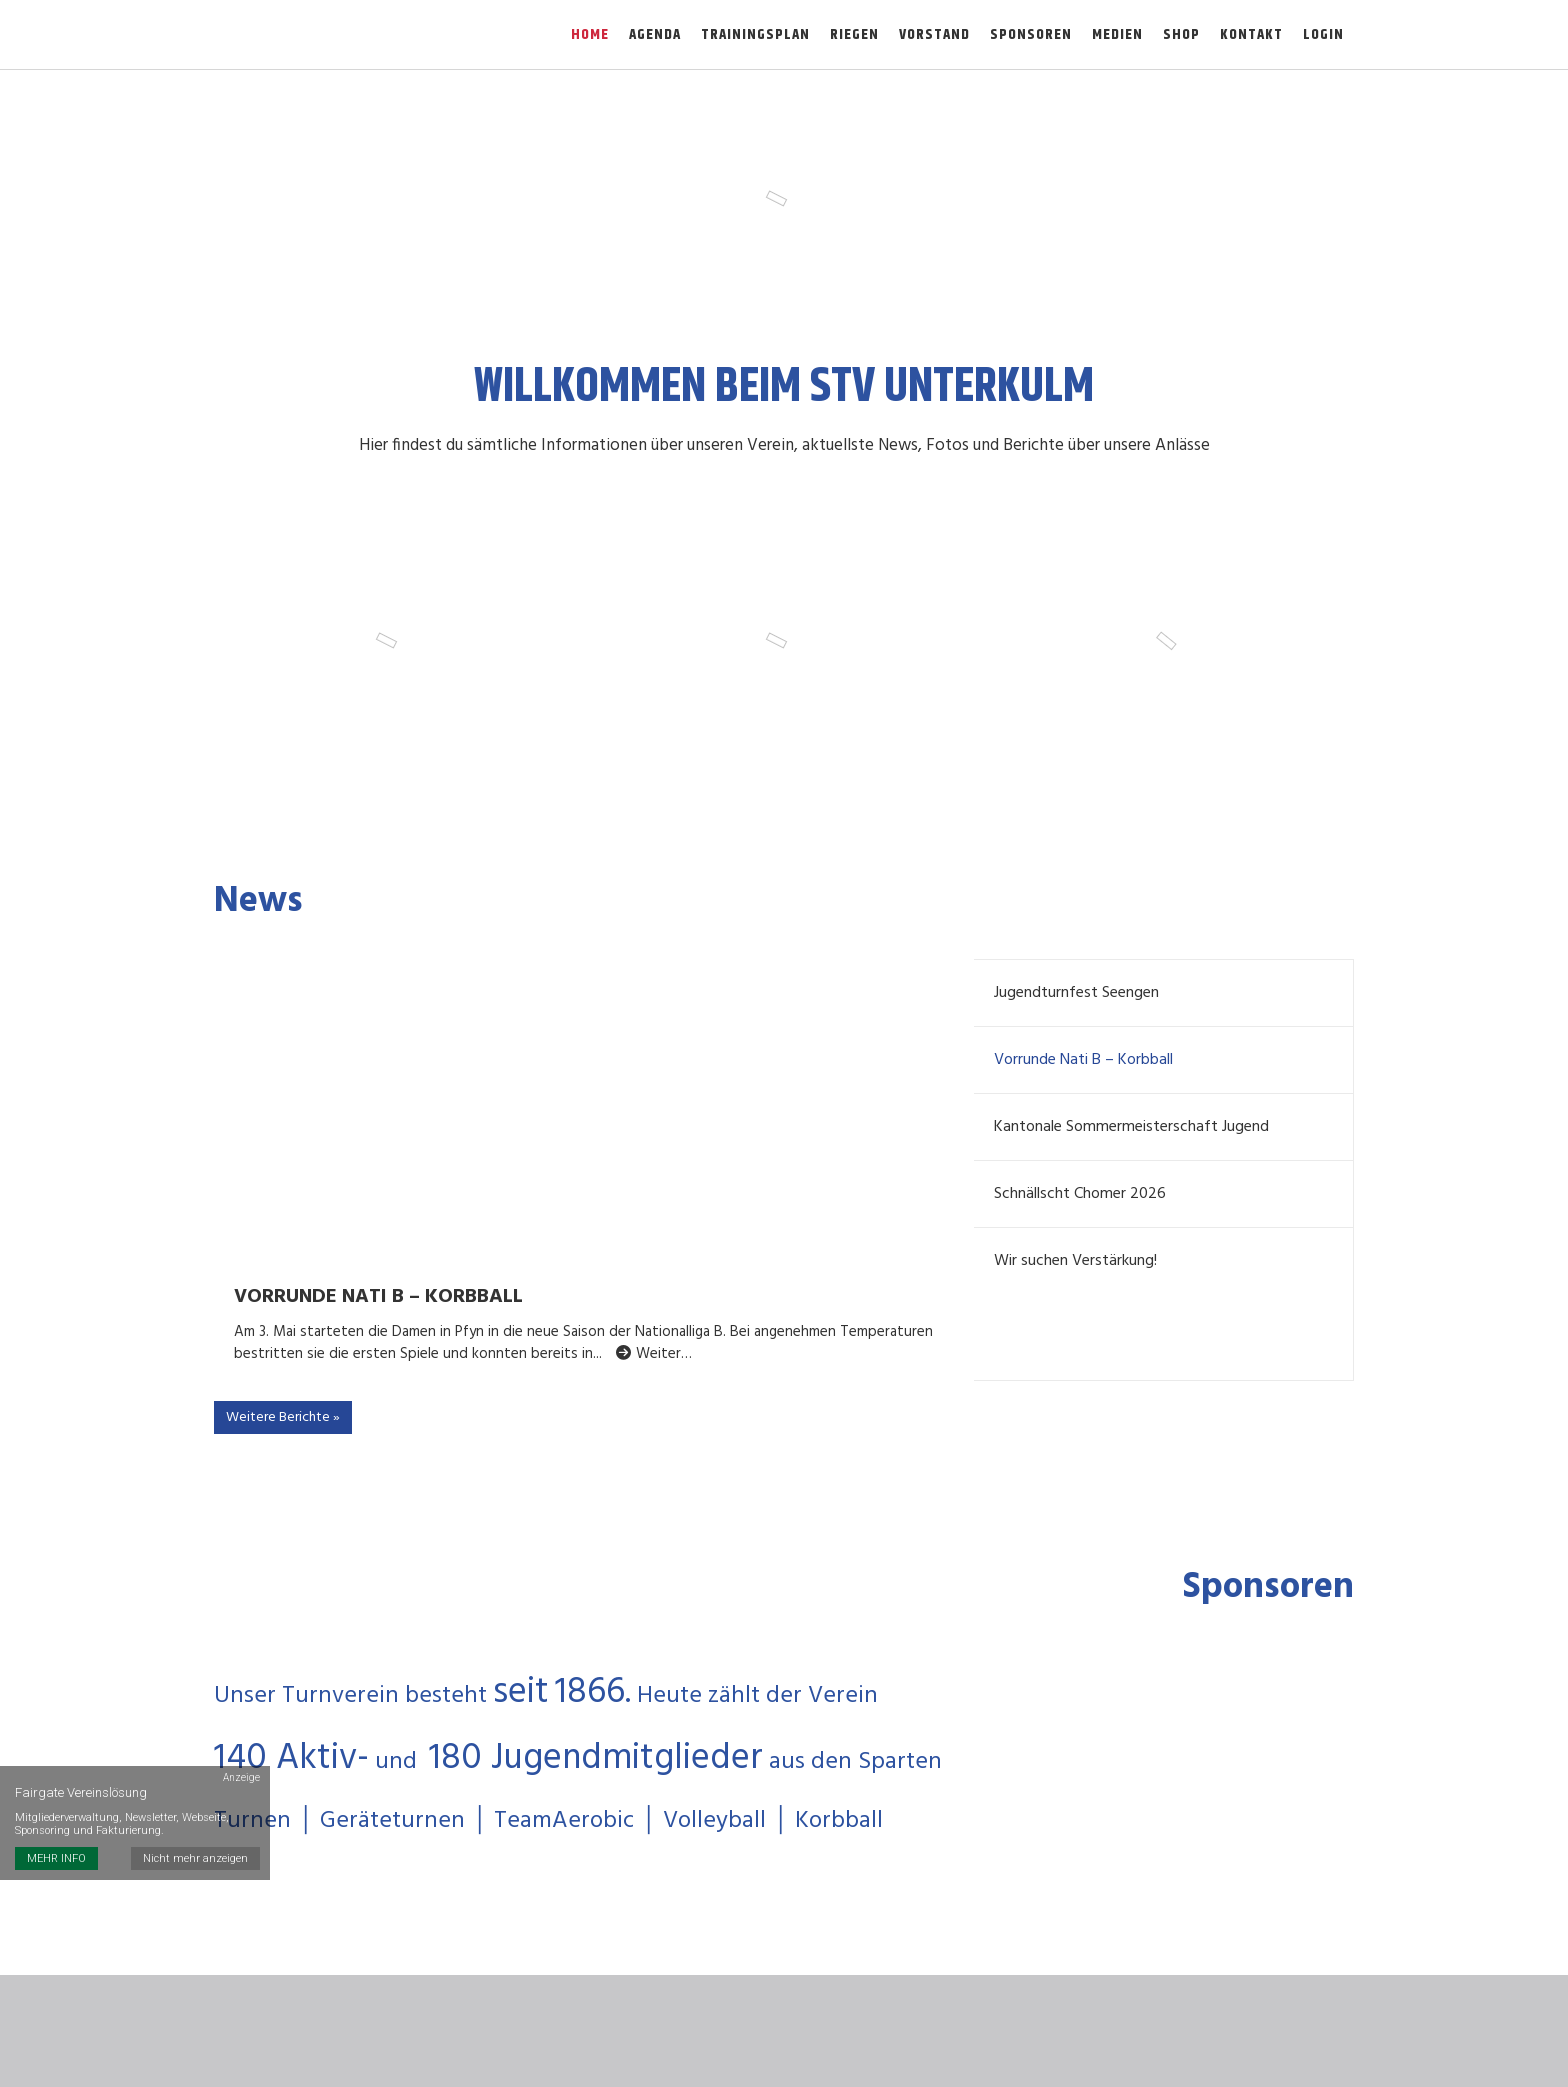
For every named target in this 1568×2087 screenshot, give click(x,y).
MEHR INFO (56, 1856)
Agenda (655, 34)
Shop (1181, 34)
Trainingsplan (755, 34)
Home (590, 34)
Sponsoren (1031, 34)
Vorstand (934, 34)
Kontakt (1251, 34)
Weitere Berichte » (283, 1419)
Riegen (854, 34)
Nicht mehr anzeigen (195, 1856)
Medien (1117, 34)
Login (1323, 34)
